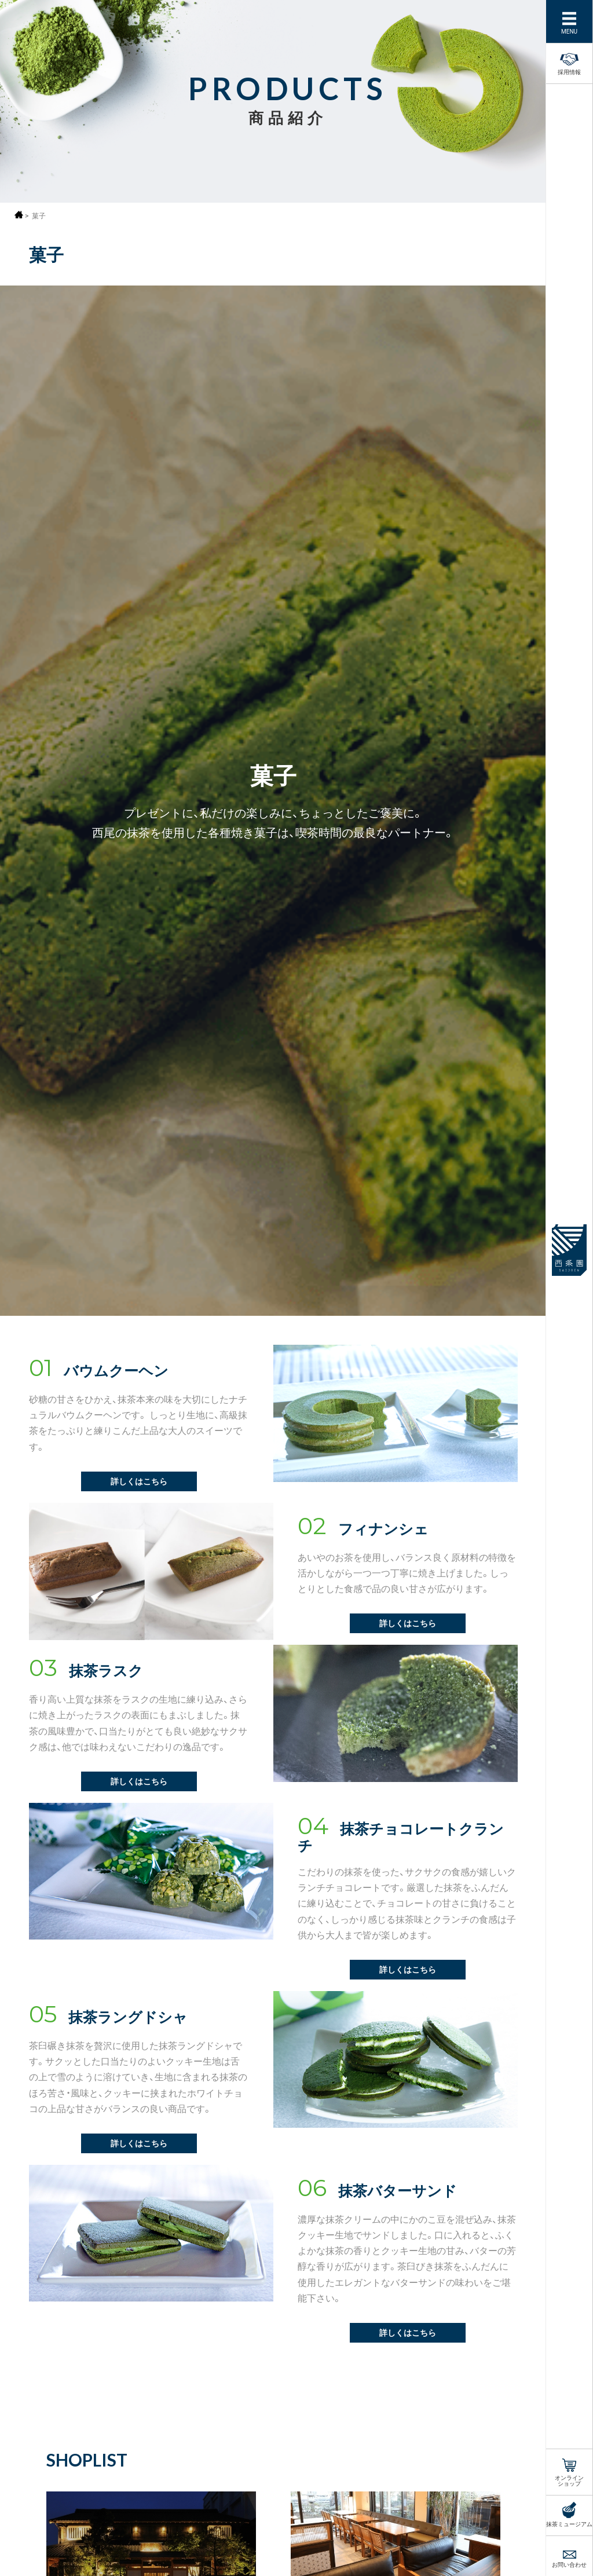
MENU (569, 30)
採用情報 (569, 62)
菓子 (39, 216)
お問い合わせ (569, 2563)
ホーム (18, 214)
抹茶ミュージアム (569, 2523)
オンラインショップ (569, 2479)
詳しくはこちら (139, 1481)
